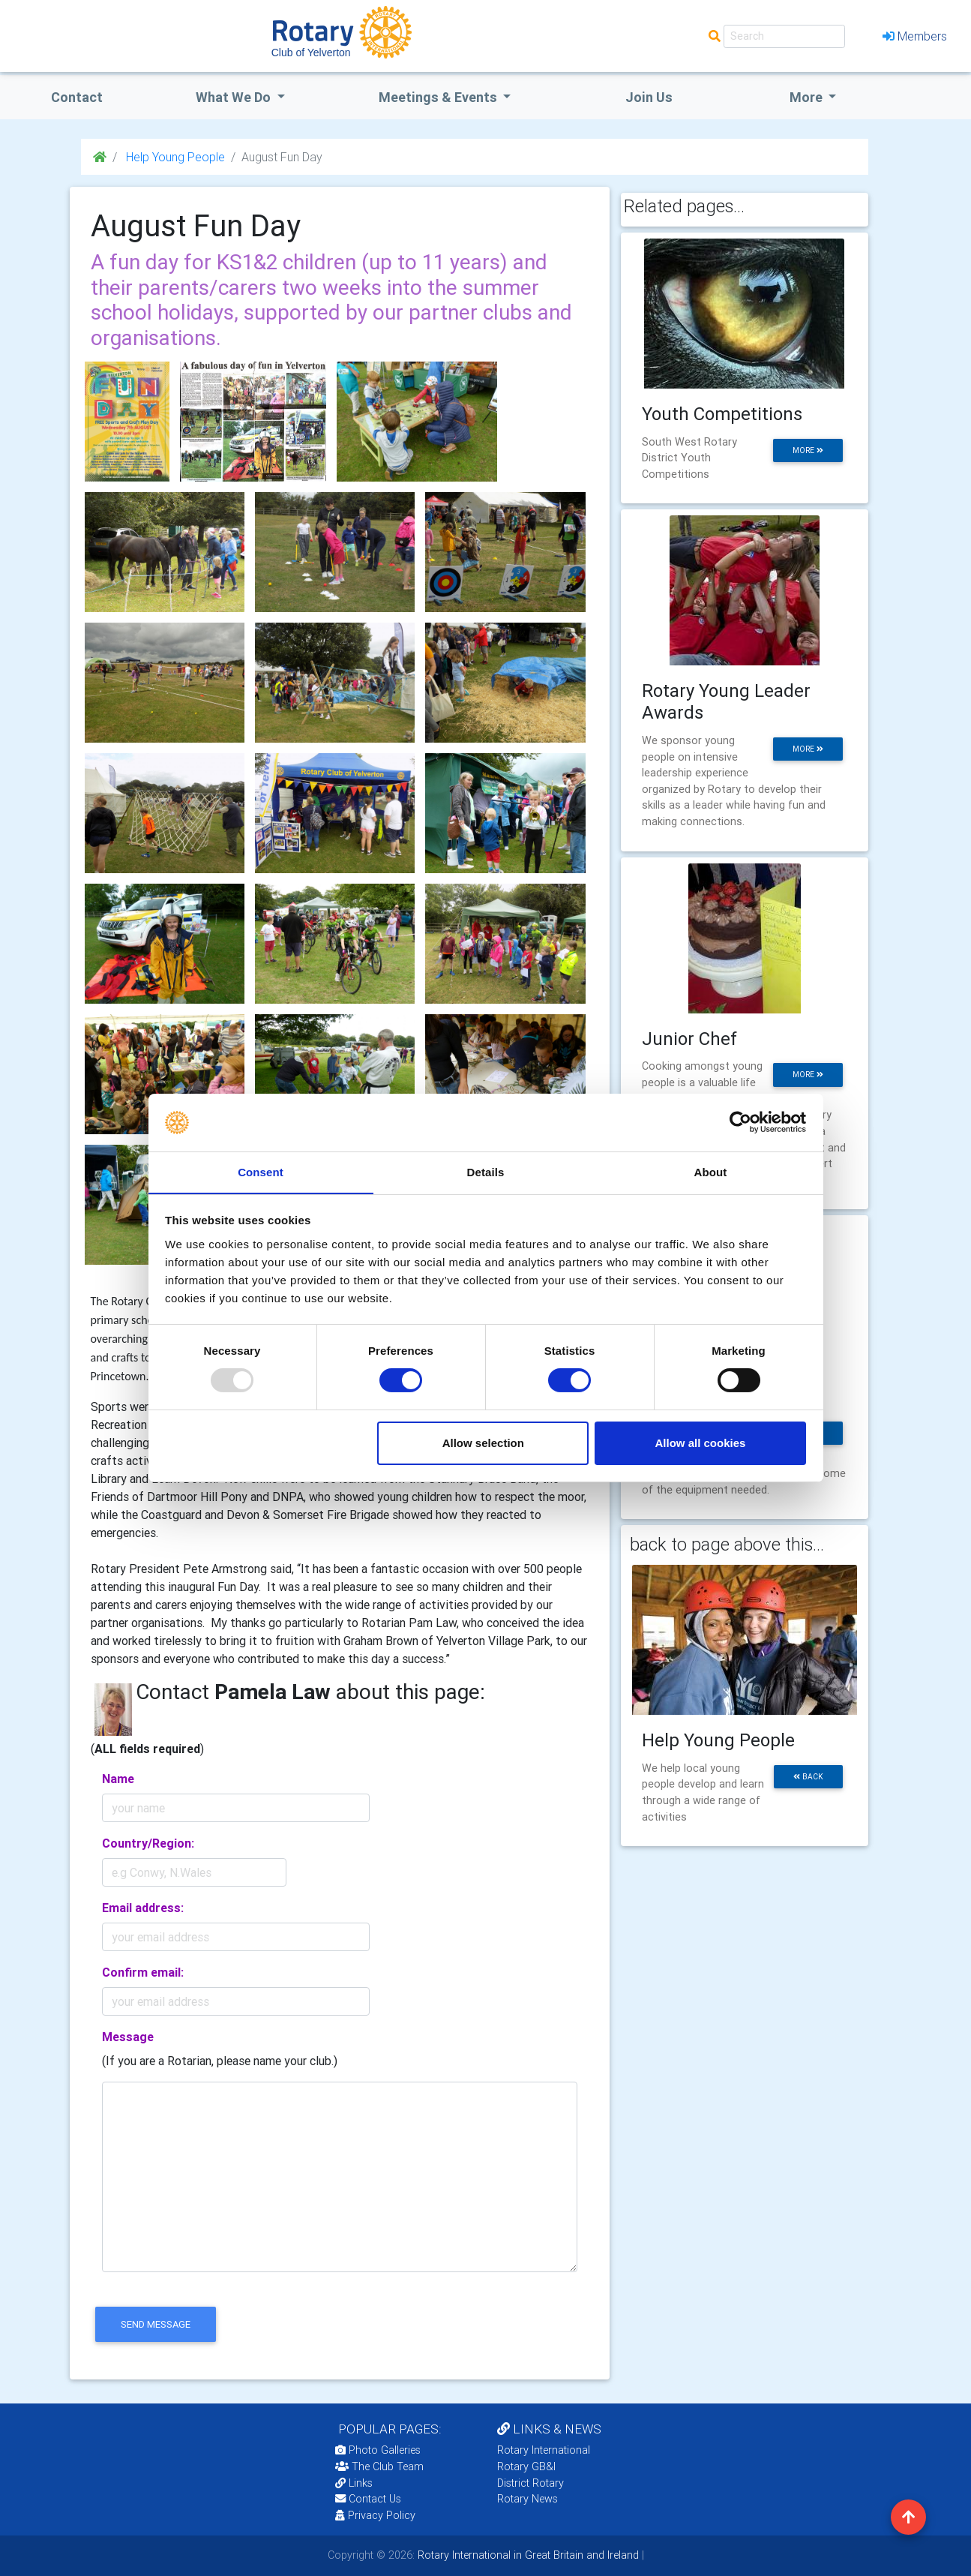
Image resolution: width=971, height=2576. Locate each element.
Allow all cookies (700, 1443)
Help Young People (174, 156)
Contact (77, 97)
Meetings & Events (439, 97)
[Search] (784, 36)
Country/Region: (148, 1843)
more (808, 450)
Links (354, 2483)
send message (155, 2324)
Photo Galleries (378, 2450)
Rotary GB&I (526, 2466)
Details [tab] (486, 1171)
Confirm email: (143, 1972)
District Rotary (530, 2483)
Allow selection (483, 1443)
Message (128, 2036)
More (808, 97)
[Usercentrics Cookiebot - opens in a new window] (740, 1122)
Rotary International (543, 2450)
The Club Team (379, 2466)
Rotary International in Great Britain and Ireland (527, 2555)
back (808, 1777)
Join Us (649, 97)
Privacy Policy (375, 2515)
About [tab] (710, 1171)
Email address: (143, 1907)
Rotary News (527, 2498)
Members (915, 36)
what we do (235, 97)
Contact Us (368, 2498)
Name (118, 1778)
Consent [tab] (260, 1171)
